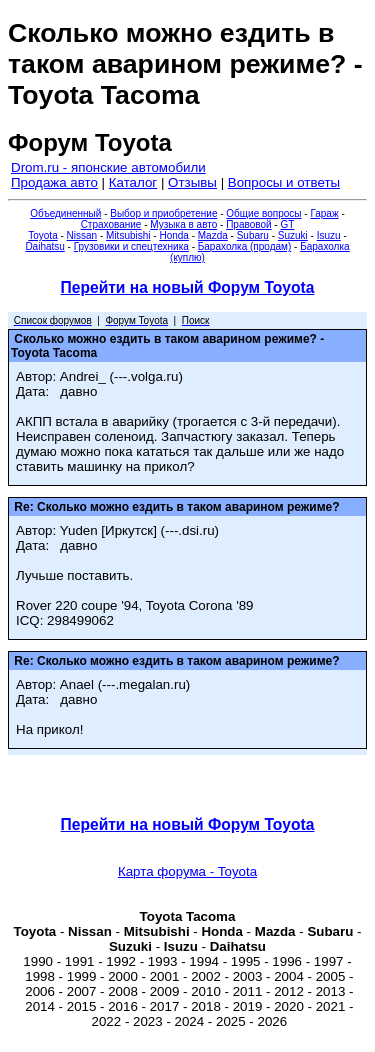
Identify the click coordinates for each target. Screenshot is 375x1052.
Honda (173, 235)
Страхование (111, 224)
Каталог (133, 182)
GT (287, 224)
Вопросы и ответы (284, 182)
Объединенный (65, 213)
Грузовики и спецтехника (131, 246)
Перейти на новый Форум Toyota (188, 287)
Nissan (82, 235)
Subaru (253, 235)
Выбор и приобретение (163, 213)
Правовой (248, 224)
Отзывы (192, 182)
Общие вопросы (263, 213)
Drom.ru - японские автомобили (108, 167)
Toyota (42, 235)
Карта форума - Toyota (187, 871)
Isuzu (329, 235)
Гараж (324, 213)
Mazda (213, 235)
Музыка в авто (183, 224)
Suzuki (293, 235)
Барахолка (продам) (245, 246)
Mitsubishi (128, 235)
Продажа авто (54, 182)
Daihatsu (44, 246)
